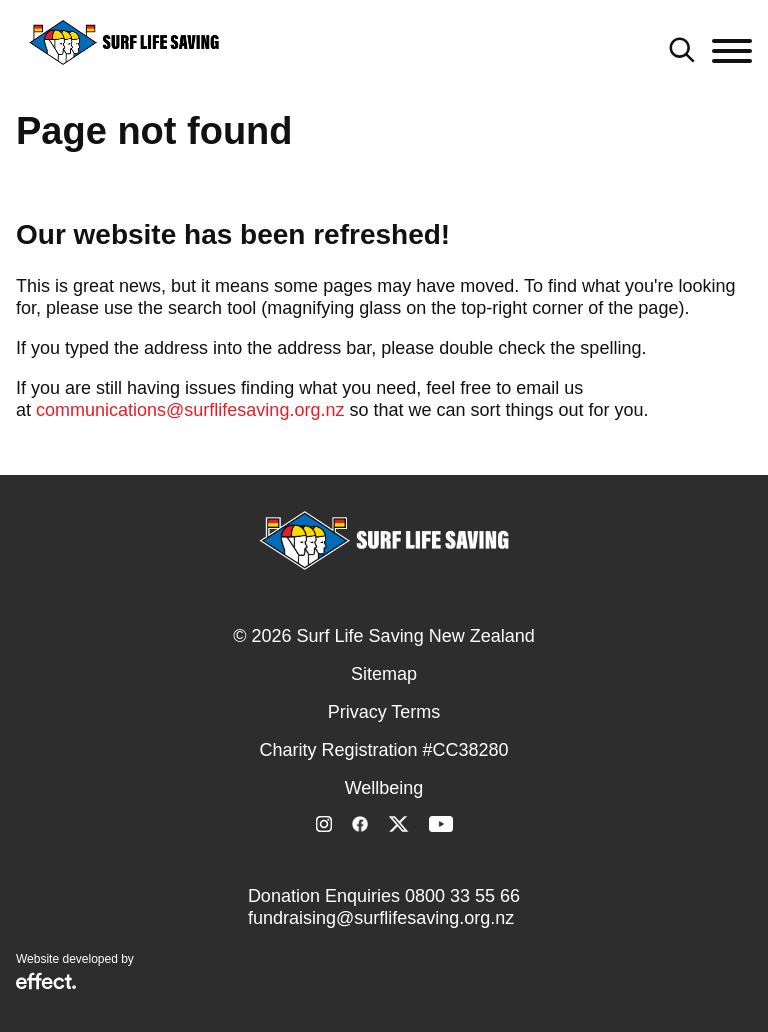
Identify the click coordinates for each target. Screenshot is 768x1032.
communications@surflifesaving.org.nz (190, 410)
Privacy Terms (384, 712)
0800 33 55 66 (462, 896)
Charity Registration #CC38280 (383, 750)
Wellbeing (384, 788)
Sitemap (384, 674)
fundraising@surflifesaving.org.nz (381, 918)
